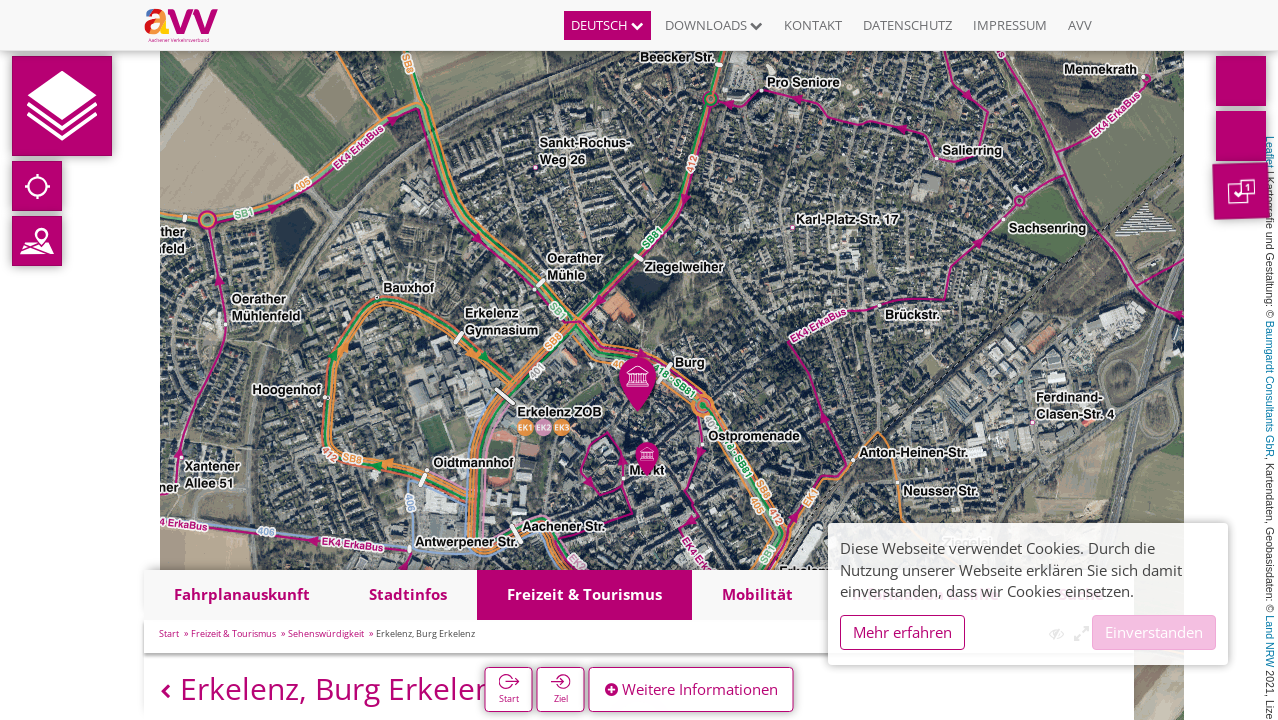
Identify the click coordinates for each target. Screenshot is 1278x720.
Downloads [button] (714, 25)
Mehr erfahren (902, 632)
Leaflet (1270, 152)
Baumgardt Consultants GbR (1270, 389)
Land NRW (1270, 641)
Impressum (1010, 25)
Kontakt (813, 25)
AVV (1080, 25)
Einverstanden (1154, 632)
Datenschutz (907, 25)
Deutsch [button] (607, 25)
